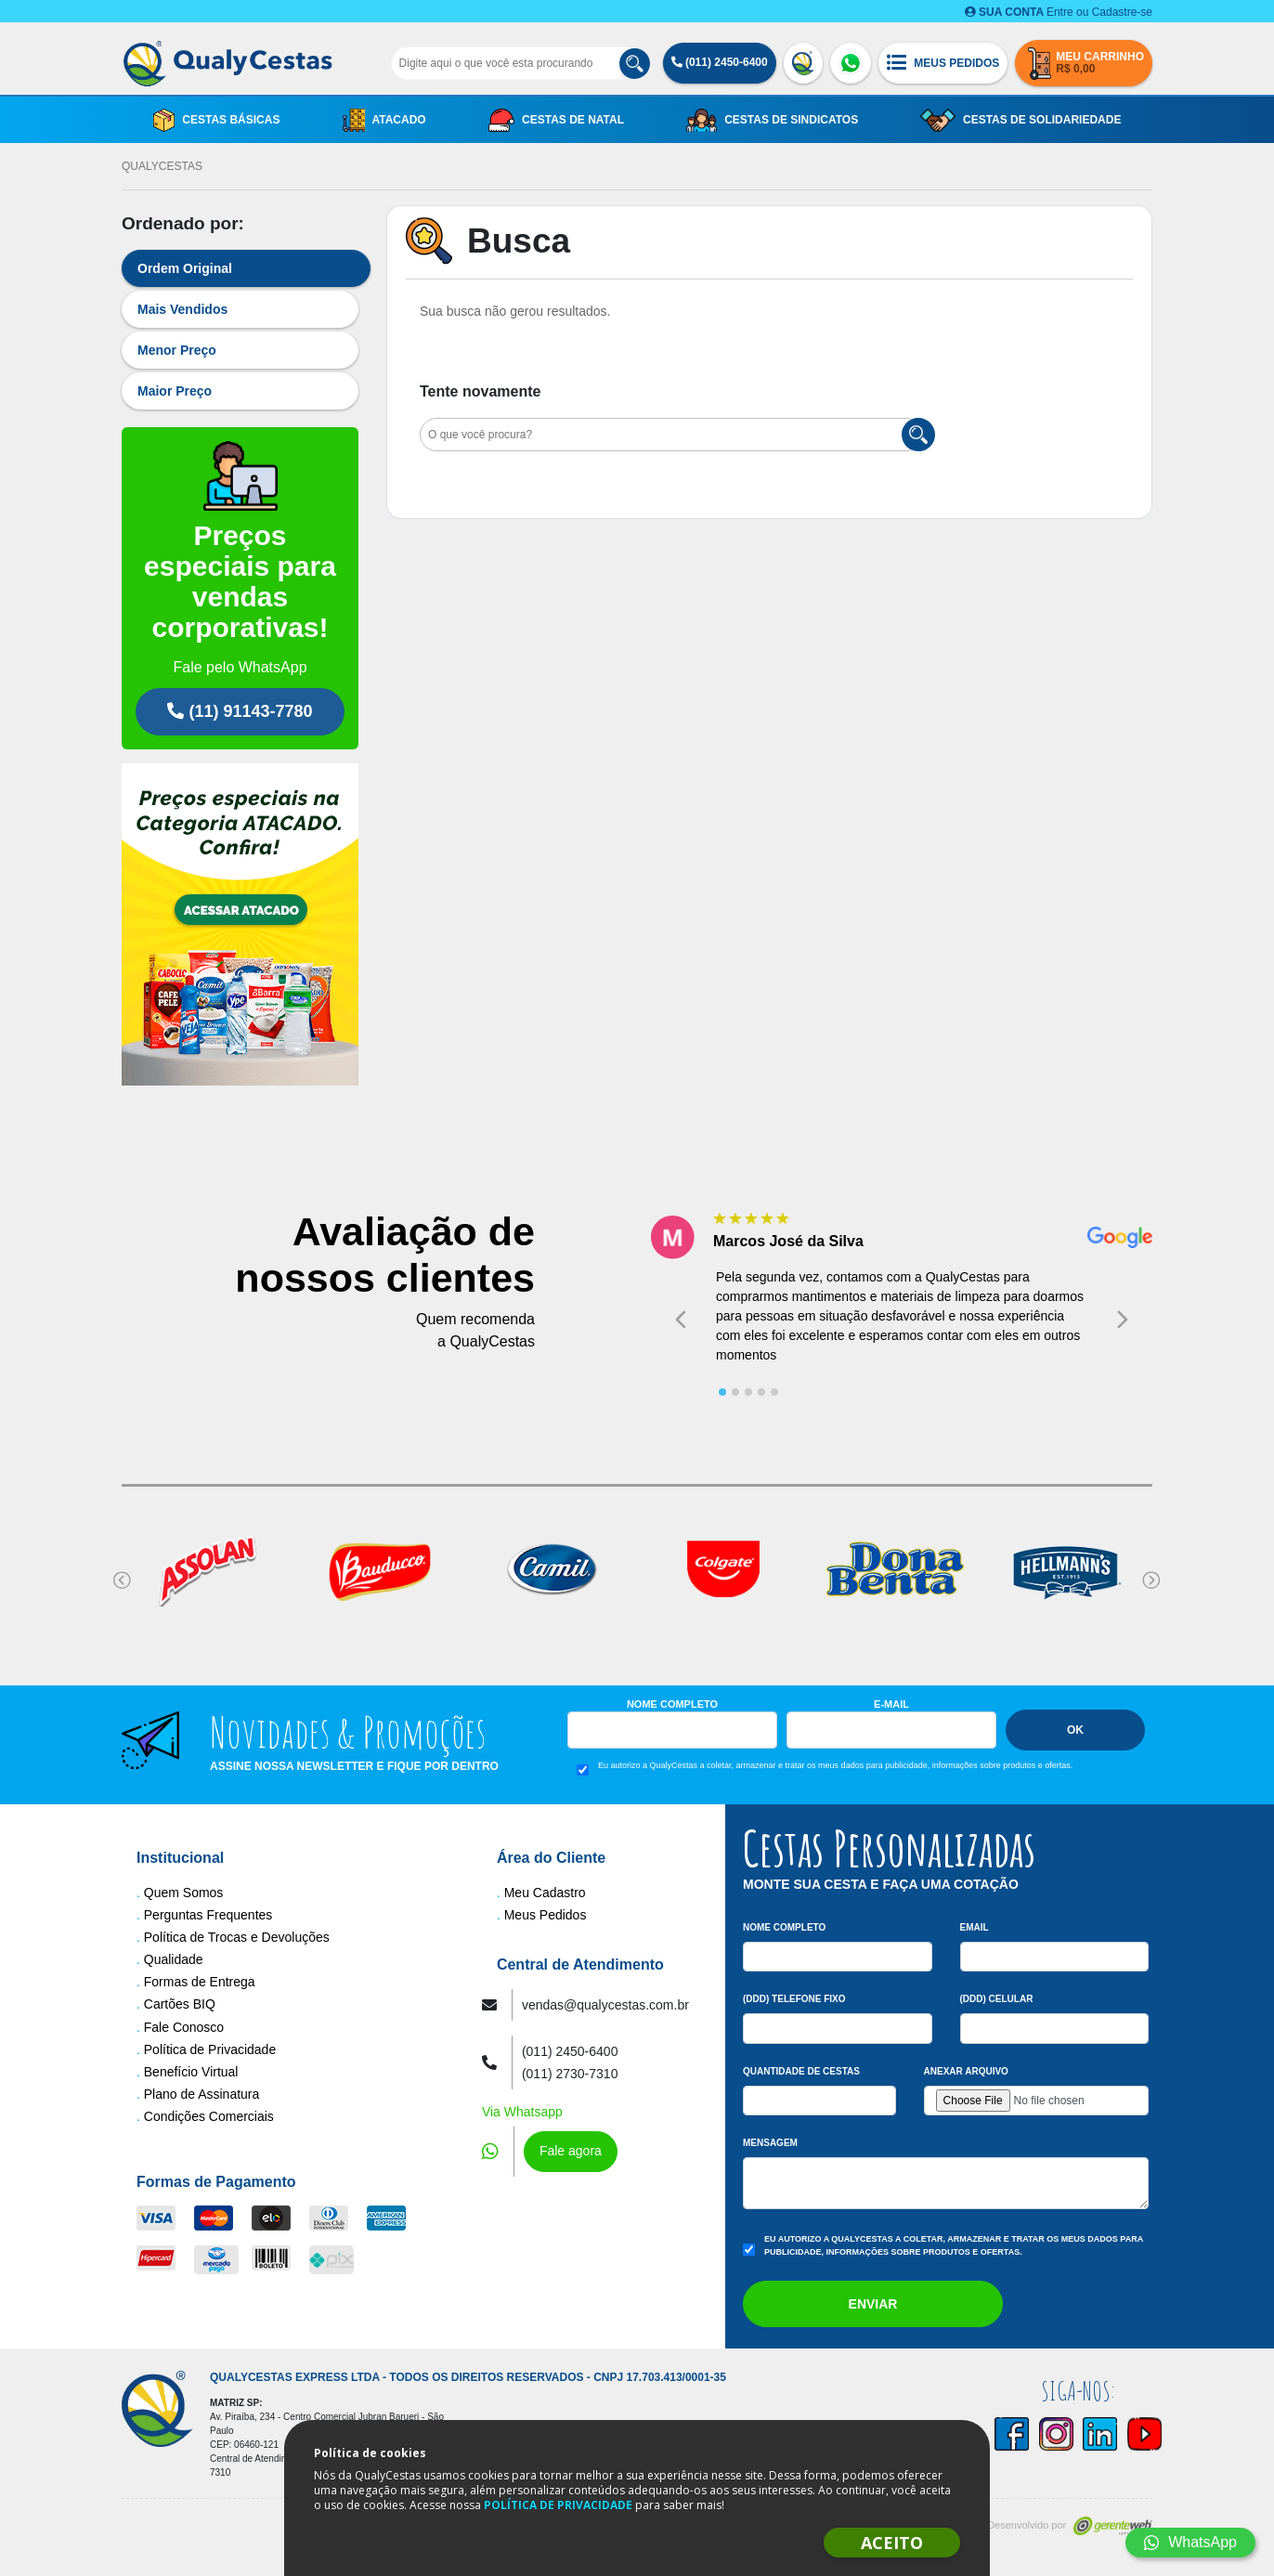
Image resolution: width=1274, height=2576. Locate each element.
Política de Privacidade (210, 2049)
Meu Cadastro (545, 1892)
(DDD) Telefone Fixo (794, 1999)
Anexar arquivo (966, 2071)
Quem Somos (184, 1892)
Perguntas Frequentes (208, 1914)
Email (974, 1927)
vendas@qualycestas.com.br (605, 2004)
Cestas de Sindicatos (772, 120)
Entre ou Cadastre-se (1058, 12)
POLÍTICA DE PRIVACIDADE (558, 2505)
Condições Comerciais (209, 2116)
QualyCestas (162, 166)
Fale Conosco (184, 2027)
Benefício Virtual (191, 2071)
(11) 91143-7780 (239, 711)
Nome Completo (672, 1704)
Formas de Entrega (199, 1981)
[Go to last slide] (681, 1319)
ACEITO (892, 2542)
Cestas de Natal (556, 120)
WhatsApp (1190, 2542)
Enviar (873, 2303)
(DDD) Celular (997, 1999)
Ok (1075, 1730)
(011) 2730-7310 (570, 2073)
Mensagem (770, 2143)
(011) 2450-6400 (719, 62)
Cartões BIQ (179, 2004)
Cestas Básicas (216, 120)
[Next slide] (1123, 1319)
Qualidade (173, 1959)
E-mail (891, 1704)
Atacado (384, 120)
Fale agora (571, 2150)
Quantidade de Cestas (801, 2071)
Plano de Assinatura (202, 2094)
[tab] (722, 1392)
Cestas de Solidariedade (1020, 120)
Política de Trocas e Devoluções (237, 1937)
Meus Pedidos (545, 1914)
